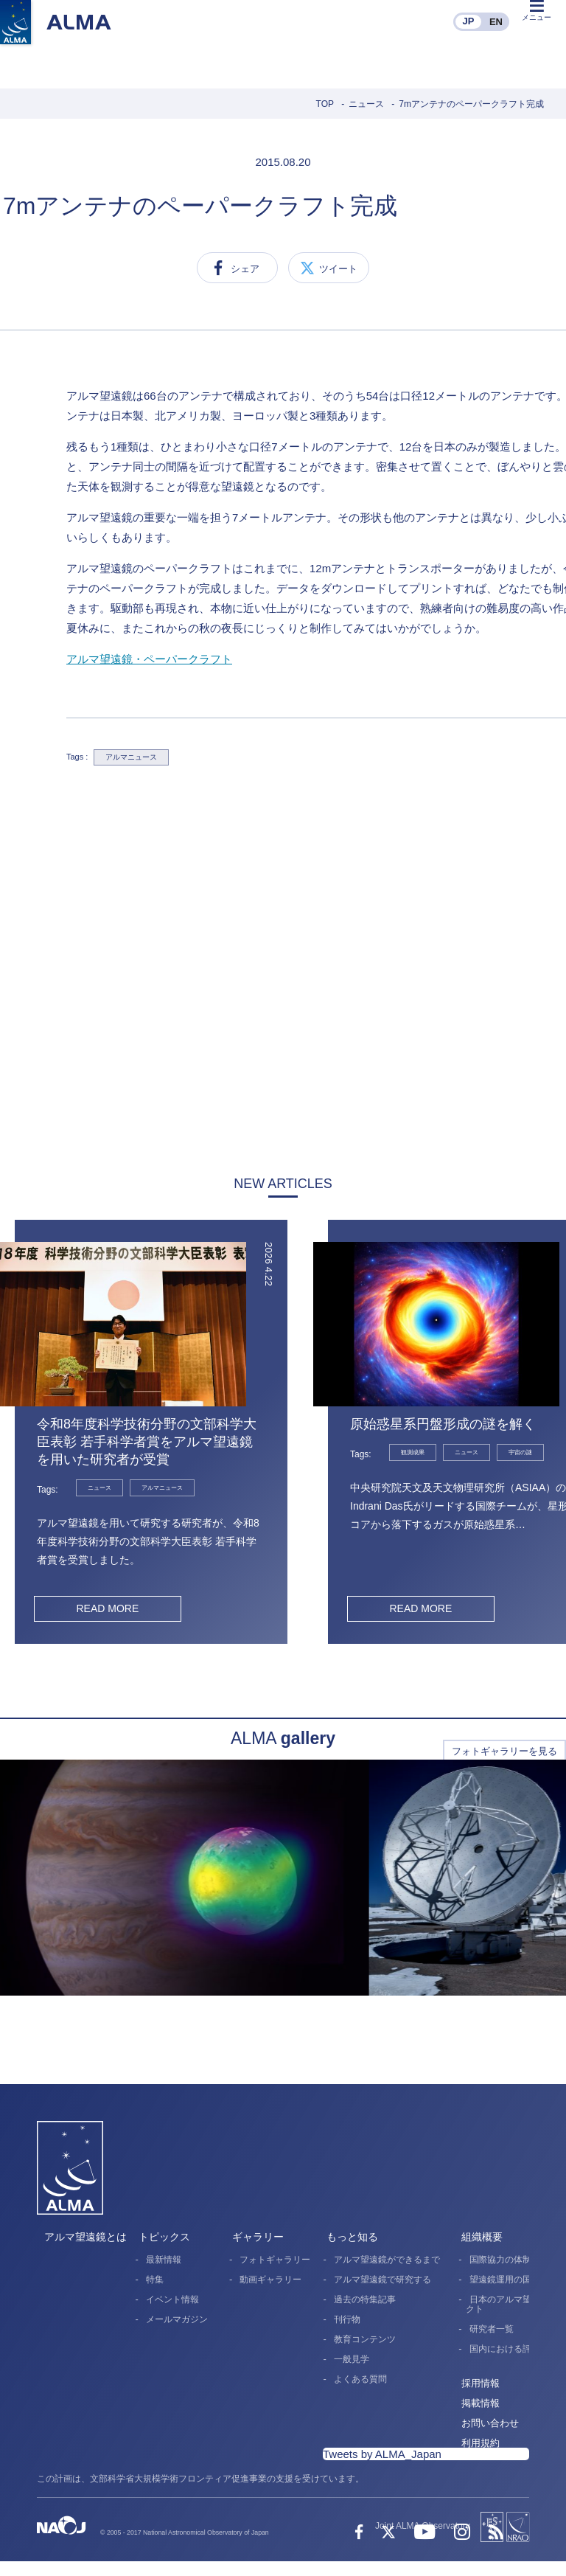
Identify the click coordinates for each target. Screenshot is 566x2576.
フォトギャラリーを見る (504, 1751)
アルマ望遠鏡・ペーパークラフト (149, 659)
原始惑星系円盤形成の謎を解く (443, 1424)
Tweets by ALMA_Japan (382, 2454)
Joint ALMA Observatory (422, 2526)
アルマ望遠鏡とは (85, 2237)
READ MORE (107, 1608)
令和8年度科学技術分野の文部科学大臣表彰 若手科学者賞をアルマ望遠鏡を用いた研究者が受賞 (146, 1442)
